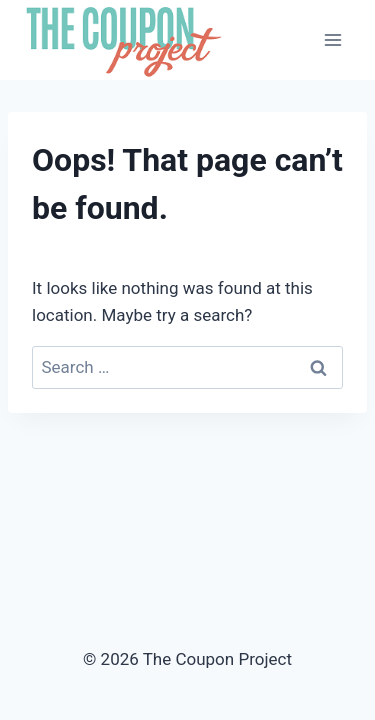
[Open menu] (332, 39)
